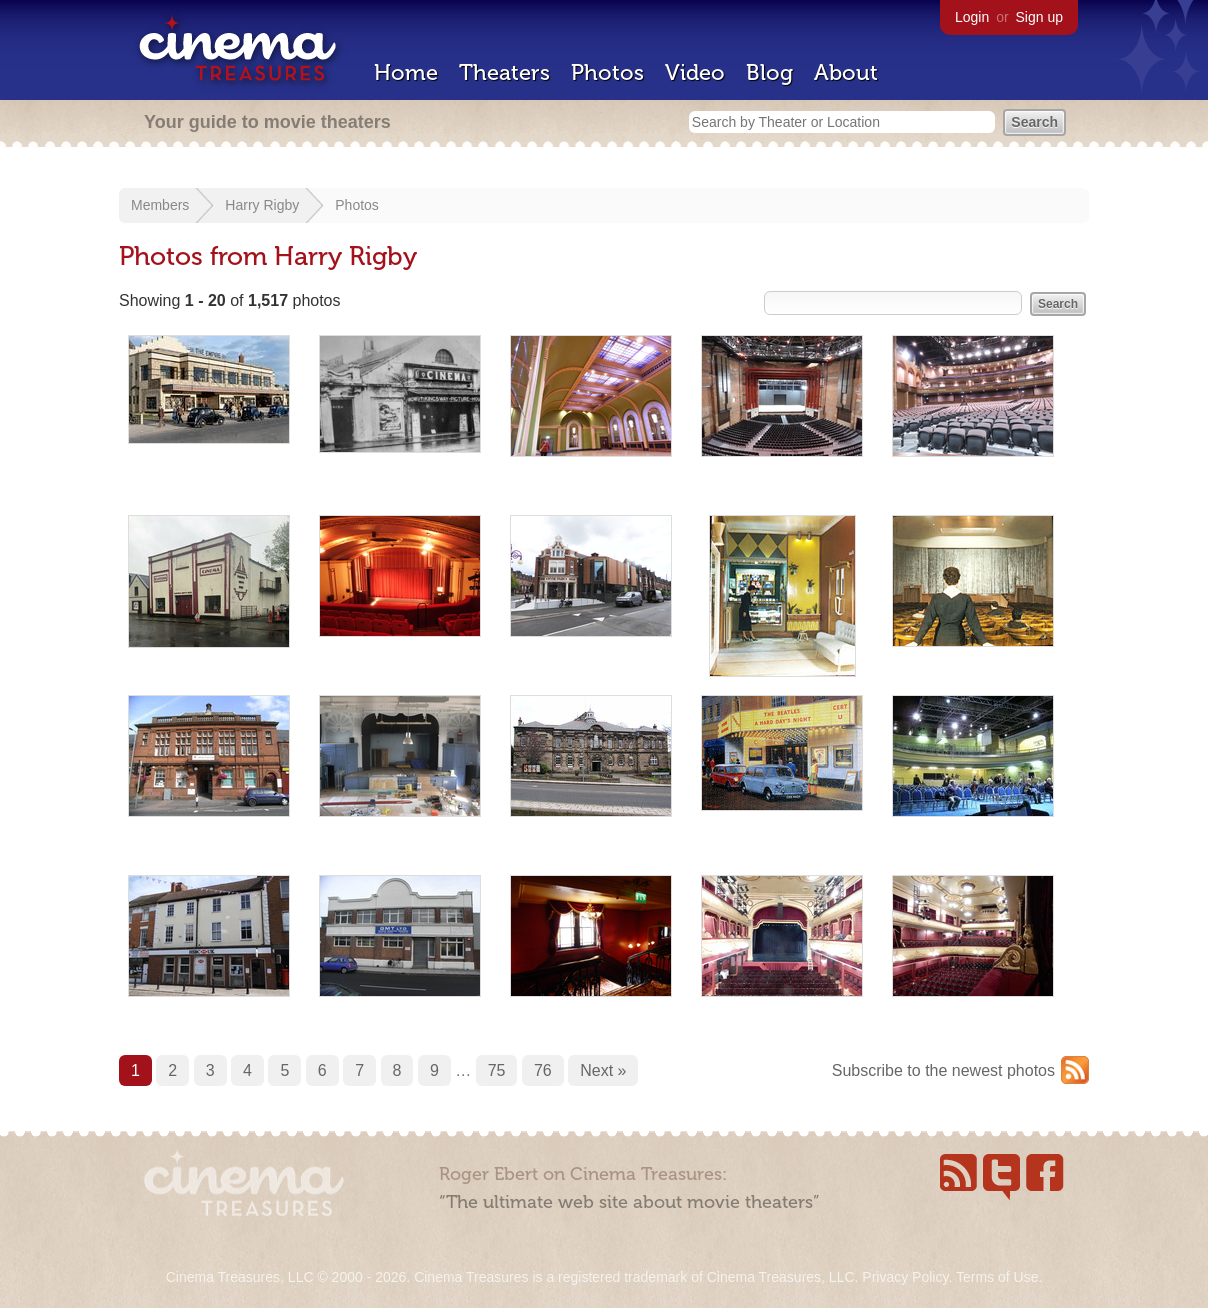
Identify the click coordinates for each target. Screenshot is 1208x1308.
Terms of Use (997, 1277)
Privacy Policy (905, 1277)
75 (497, 1070)
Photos (607, 72)
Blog (769, 72)
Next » (603, 1070)
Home (406, 72)
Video (695, 72)
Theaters (504, 72)
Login (972, 17)
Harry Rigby (262, 205)
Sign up (1039, 17)
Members (160, 205)
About (846, 72)
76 (543, 1070)
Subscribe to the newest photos (943, 1070)
